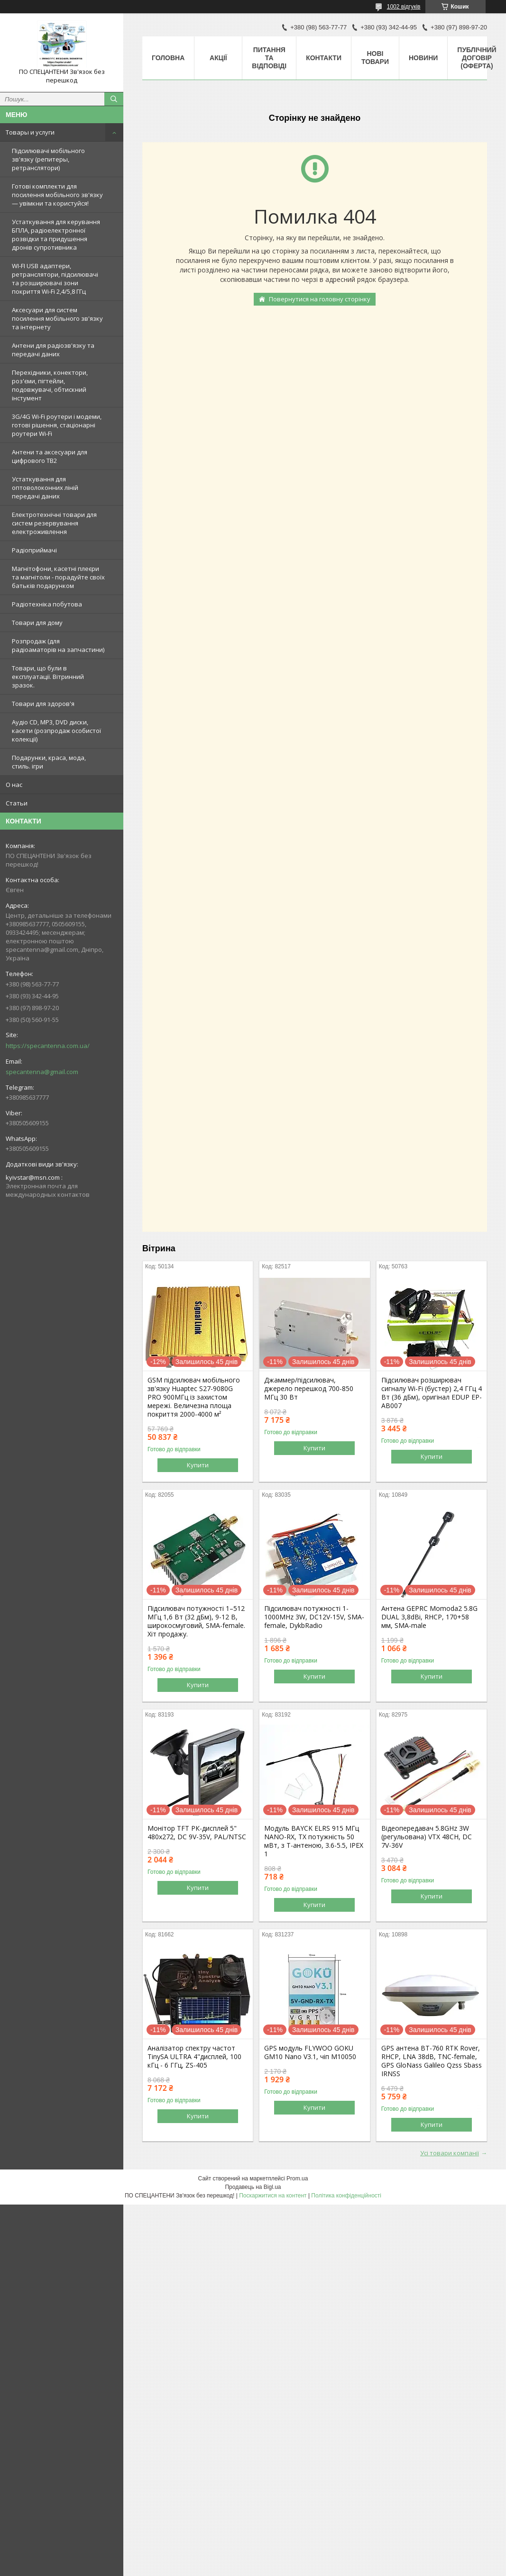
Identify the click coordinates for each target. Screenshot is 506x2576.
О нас (14, 784)
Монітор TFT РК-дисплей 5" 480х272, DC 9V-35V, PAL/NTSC (196, 1832)
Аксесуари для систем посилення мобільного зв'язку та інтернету (57, 318)
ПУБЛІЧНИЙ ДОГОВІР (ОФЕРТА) (476, 58)
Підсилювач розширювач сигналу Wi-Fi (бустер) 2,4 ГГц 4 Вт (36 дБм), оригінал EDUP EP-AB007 (431, 1393)
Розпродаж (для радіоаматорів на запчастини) (58, 645)
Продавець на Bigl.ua (253, 2187)
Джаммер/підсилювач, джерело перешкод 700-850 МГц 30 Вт (308, 1388)
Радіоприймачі (34, 550)
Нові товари (375, 57)
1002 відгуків (404, 6)
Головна (168, 58)
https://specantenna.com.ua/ (48, 1045)
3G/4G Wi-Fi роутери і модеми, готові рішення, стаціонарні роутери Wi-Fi (56, 425)
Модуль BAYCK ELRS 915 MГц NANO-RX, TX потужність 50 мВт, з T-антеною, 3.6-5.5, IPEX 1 (313, 1841)
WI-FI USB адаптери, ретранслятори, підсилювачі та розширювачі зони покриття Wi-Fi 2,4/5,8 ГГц (55, 279)
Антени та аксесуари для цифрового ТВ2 (49, 456)
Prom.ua (297, 2178)
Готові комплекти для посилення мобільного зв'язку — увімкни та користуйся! (57, 195)
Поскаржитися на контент (272, 2195)
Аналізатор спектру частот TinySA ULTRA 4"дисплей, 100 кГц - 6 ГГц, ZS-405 (194, 2057)
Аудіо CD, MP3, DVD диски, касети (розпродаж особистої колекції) (56, 730)
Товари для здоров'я (43, 703)
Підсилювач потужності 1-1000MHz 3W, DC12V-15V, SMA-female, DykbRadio (314, 1617)
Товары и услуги (30, 132)
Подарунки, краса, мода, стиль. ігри (49, 761)
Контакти (323, 58)
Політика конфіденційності (346, 2195)
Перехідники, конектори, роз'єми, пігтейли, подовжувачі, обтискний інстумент (50, 385)
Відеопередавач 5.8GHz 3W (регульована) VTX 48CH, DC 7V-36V (426, 1837)
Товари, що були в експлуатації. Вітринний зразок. (48, 676)
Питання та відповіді (269, 58)
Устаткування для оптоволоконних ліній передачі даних (45, 487)
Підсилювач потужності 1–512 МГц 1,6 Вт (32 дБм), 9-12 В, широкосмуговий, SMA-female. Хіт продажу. (196, 1621)
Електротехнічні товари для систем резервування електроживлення (54, 523)
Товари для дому (37, 622)
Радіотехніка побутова (47, 604)
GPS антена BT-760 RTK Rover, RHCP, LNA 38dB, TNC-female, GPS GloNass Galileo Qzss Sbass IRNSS (431, 2061)
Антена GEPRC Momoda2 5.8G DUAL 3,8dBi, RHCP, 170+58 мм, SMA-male (429, 1617)
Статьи (17, 803)
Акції (218, 58)
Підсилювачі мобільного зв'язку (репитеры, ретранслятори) (48, 159)
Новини (423, 58)
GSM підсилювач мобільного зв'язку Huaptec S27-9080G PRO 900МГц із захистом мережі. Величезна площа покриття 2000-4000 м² (193, 1397)
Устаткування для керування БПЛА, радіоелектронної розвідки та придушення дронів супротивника (56, 234)
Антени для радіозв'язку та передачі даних (53, 349)
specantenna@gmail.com (42, 1071)
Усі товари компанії (449, 2153)
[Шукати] (113, 99)
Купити (198, 1465)
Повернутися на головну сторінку (319, 299)
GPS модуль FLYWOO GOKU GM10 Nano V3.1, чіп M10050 (310, 2052)
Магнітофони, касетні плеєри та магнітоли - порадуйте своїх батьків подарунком (58, 577)
